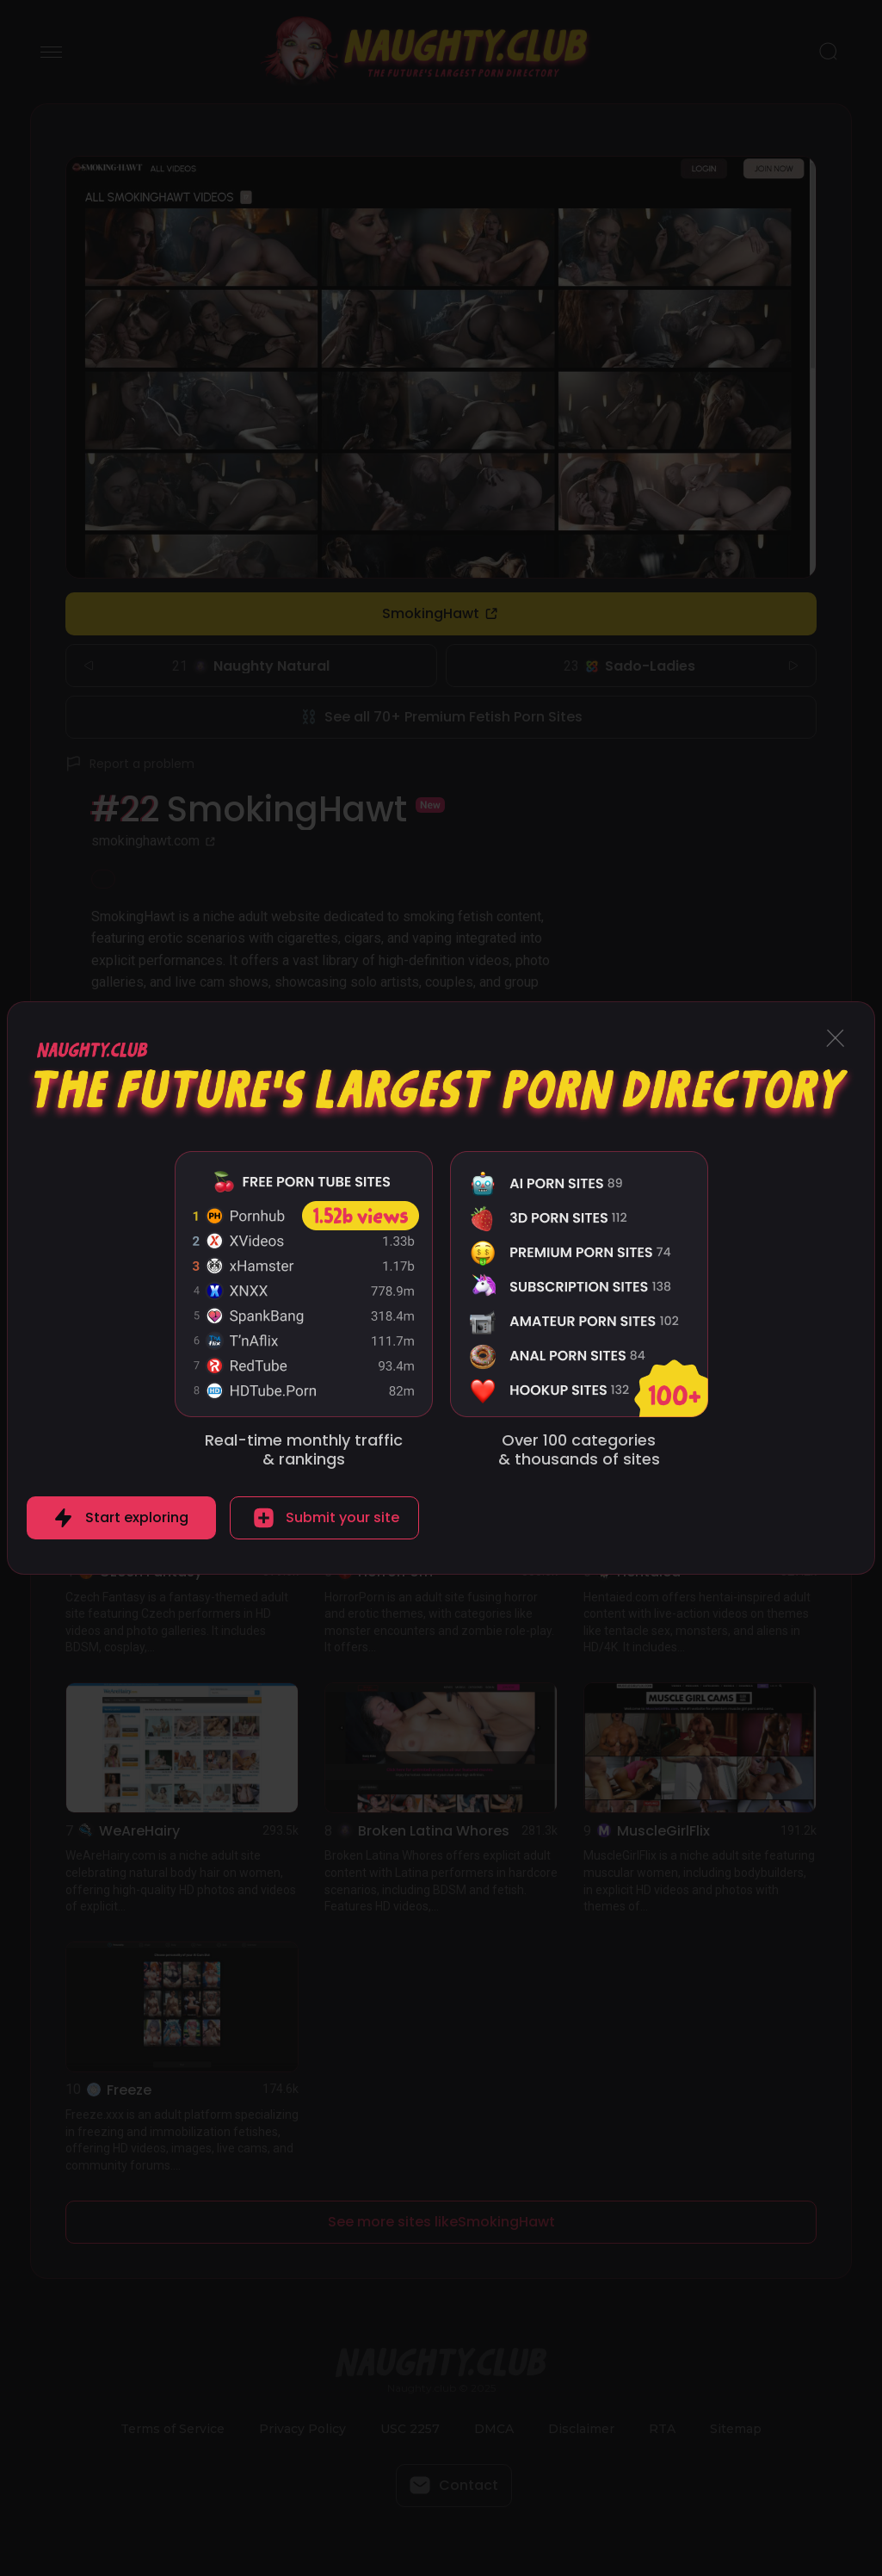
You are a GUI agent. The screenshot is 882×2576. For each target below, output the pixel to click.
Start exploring (136, 1517)
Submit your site (342, 1517)
